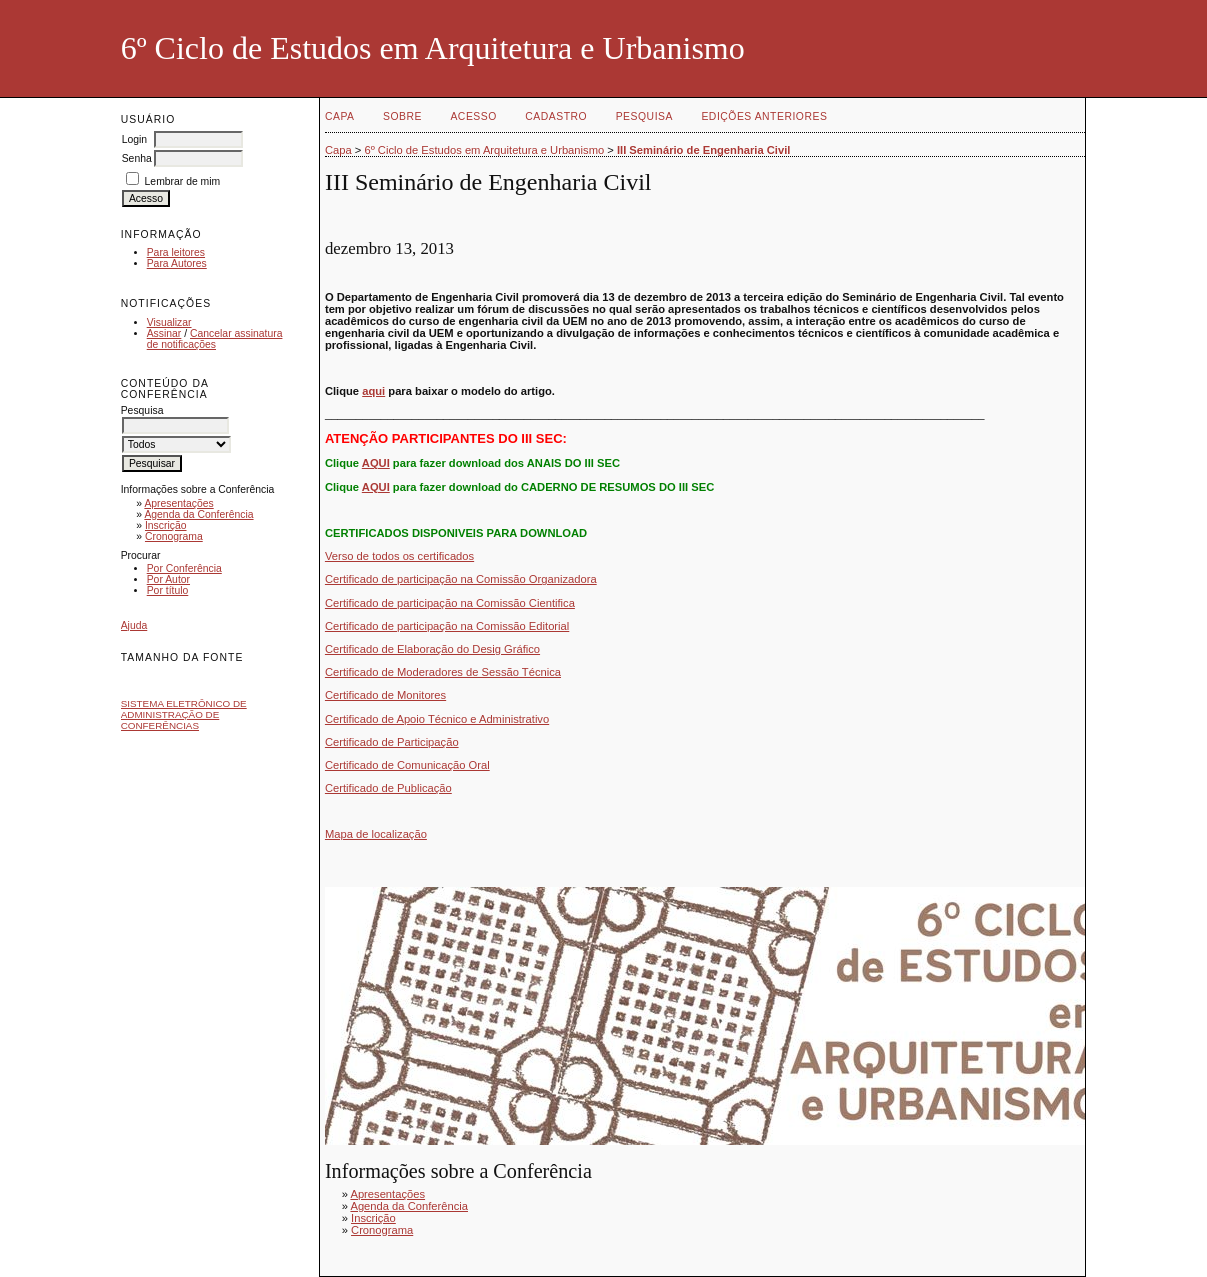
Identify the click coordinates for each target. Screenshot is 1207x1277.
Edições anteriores (764, 116)
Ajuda (134, 625)
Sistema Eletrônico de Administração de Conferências (184, 714)
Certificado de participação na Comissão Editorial (447, 626)
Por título (168, 590)
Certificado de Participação (392, 742)
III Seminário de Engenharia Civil (703, 150)
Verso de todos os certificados (399, 556)
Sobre (402, 116)
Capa (340, 116)
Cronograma (174, 536)
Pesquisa (644, 116)
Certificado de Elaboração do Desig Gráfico (432, 649)
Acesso (473, 116)
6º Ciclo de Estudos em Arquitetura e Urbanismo (484, 150)
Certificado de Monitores (385, 695)
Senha (137, 158)
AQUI (376, 463)
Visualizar (169, 322)
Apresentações (178, 503)
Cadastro (556, 116)
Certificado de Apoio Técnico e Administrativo (437, 719)
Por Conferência (184, 568)
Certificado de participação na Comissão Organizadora (461, 579)
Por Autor (168, 579)
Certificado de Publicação (388, 788)
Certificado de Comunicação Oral (407, 765)
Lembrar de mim (183, 181)
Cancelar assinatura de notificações (215, 339)
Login (134, 139)
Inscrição (166, 525)
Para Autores (177, 263)
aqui (373, 391)
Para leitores (176, 252)
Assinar (164, 333)
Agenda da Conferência (198, 514)
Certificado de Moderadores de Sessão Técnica (443, 672)
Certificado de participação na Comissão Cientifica (450, 603)
